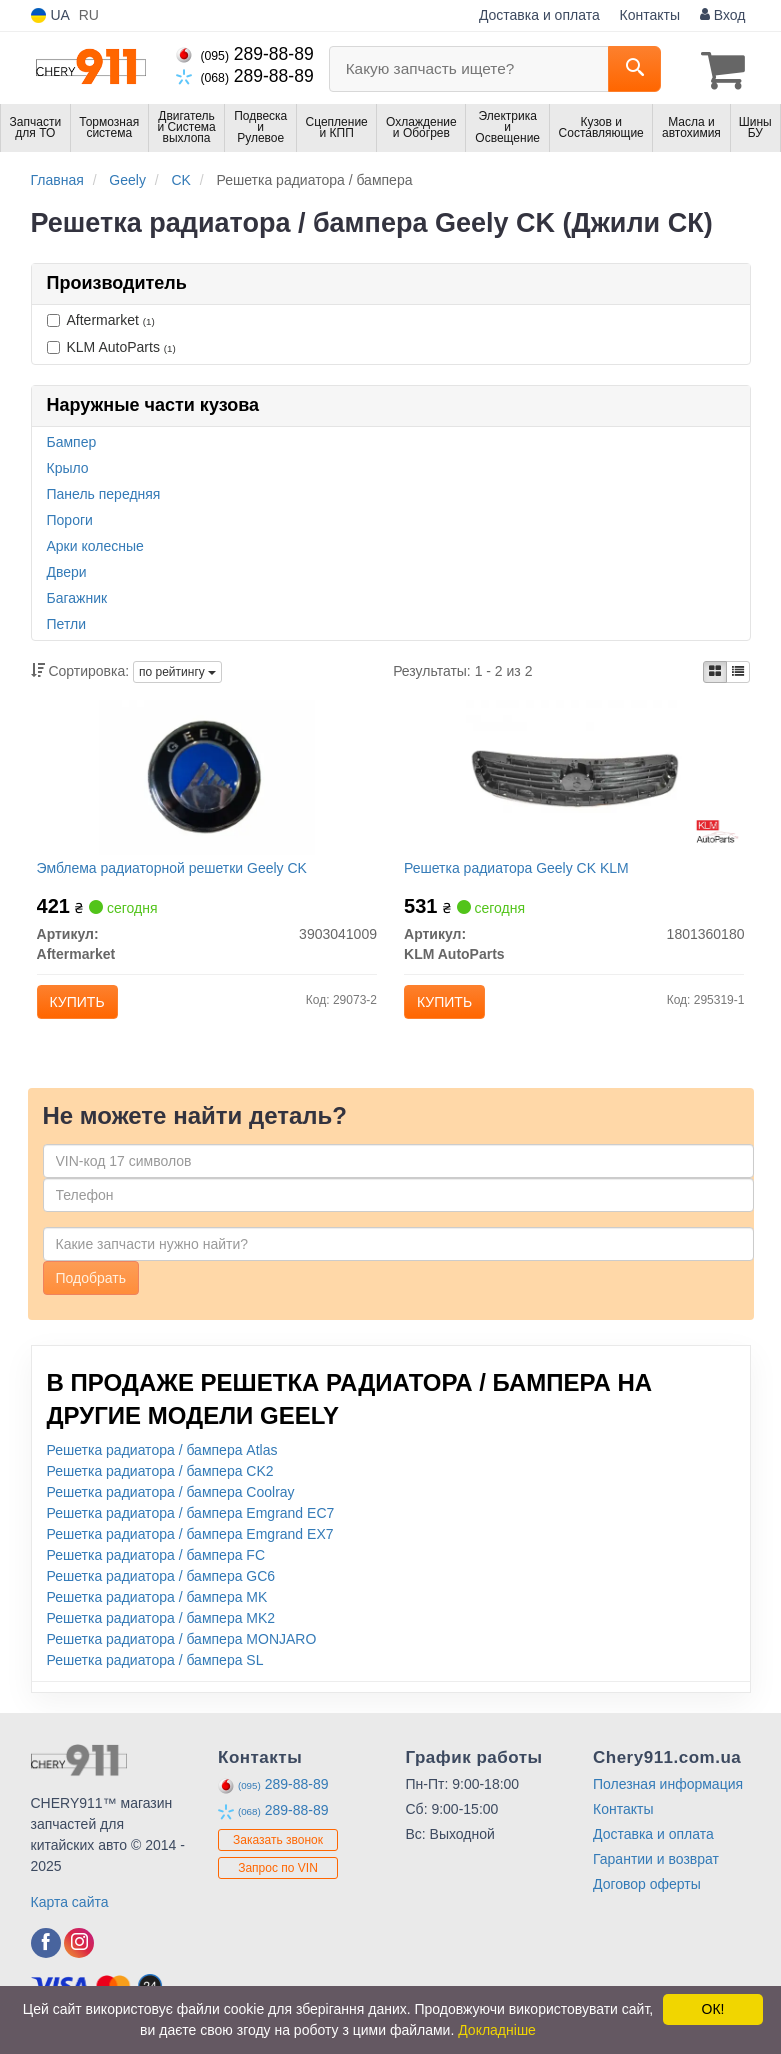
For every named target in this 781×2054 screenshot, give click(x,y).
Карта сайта (70, 1913)
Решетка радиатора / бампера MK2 (161, 1629)
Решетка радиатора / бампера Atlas (162, 1461)
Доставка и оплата (539, 15)
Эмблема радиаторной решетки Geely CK (176, 871)
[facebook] (46, 1954)
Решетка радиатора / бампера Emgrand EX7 (190, 1545)
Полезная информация (668, 1795)
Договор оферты (647, 1895)
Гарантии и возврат (656, 1870)
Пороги (70, 518)
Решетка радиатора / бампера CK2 (160, 1482)
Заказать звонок (278, 1850)
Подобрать (91, 1289)
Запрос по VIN (278, 1878)
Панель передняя (104, 492)
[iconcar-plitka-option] (715, 670)
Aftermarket (101, 318)
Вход (723, 15)
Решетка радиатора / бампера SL (155, 1671)
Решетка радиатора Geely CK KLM (521, 871)
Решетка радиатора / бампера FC (156, 1566)
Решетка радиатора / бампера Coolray (171, 1503)
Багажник (77, 596)
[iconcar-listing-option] (738, 670)
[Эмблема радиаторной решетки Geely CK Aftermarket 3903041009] (207, 779)
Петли (66, 622)
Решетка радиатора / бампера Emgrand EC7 (191, 1524)
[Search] (634, 69)
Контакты (650, 15)
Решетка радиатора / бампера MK (157, 1608)
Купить (81, 1005)
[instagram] (79, 1954)
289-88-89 (245, 54)
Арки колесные (95, 544)
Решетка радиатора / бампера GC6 (161, 1587)
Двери (67, 570)
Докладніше (497, 2030)
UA (50, 15)
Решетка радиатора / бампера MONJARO (182, 1650)
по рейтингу (177, 671)
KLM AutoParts (111, 345)
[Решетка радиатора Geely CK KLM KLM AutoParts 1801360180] (574, 779)
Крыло (68, 466)
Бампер (72, 440)
